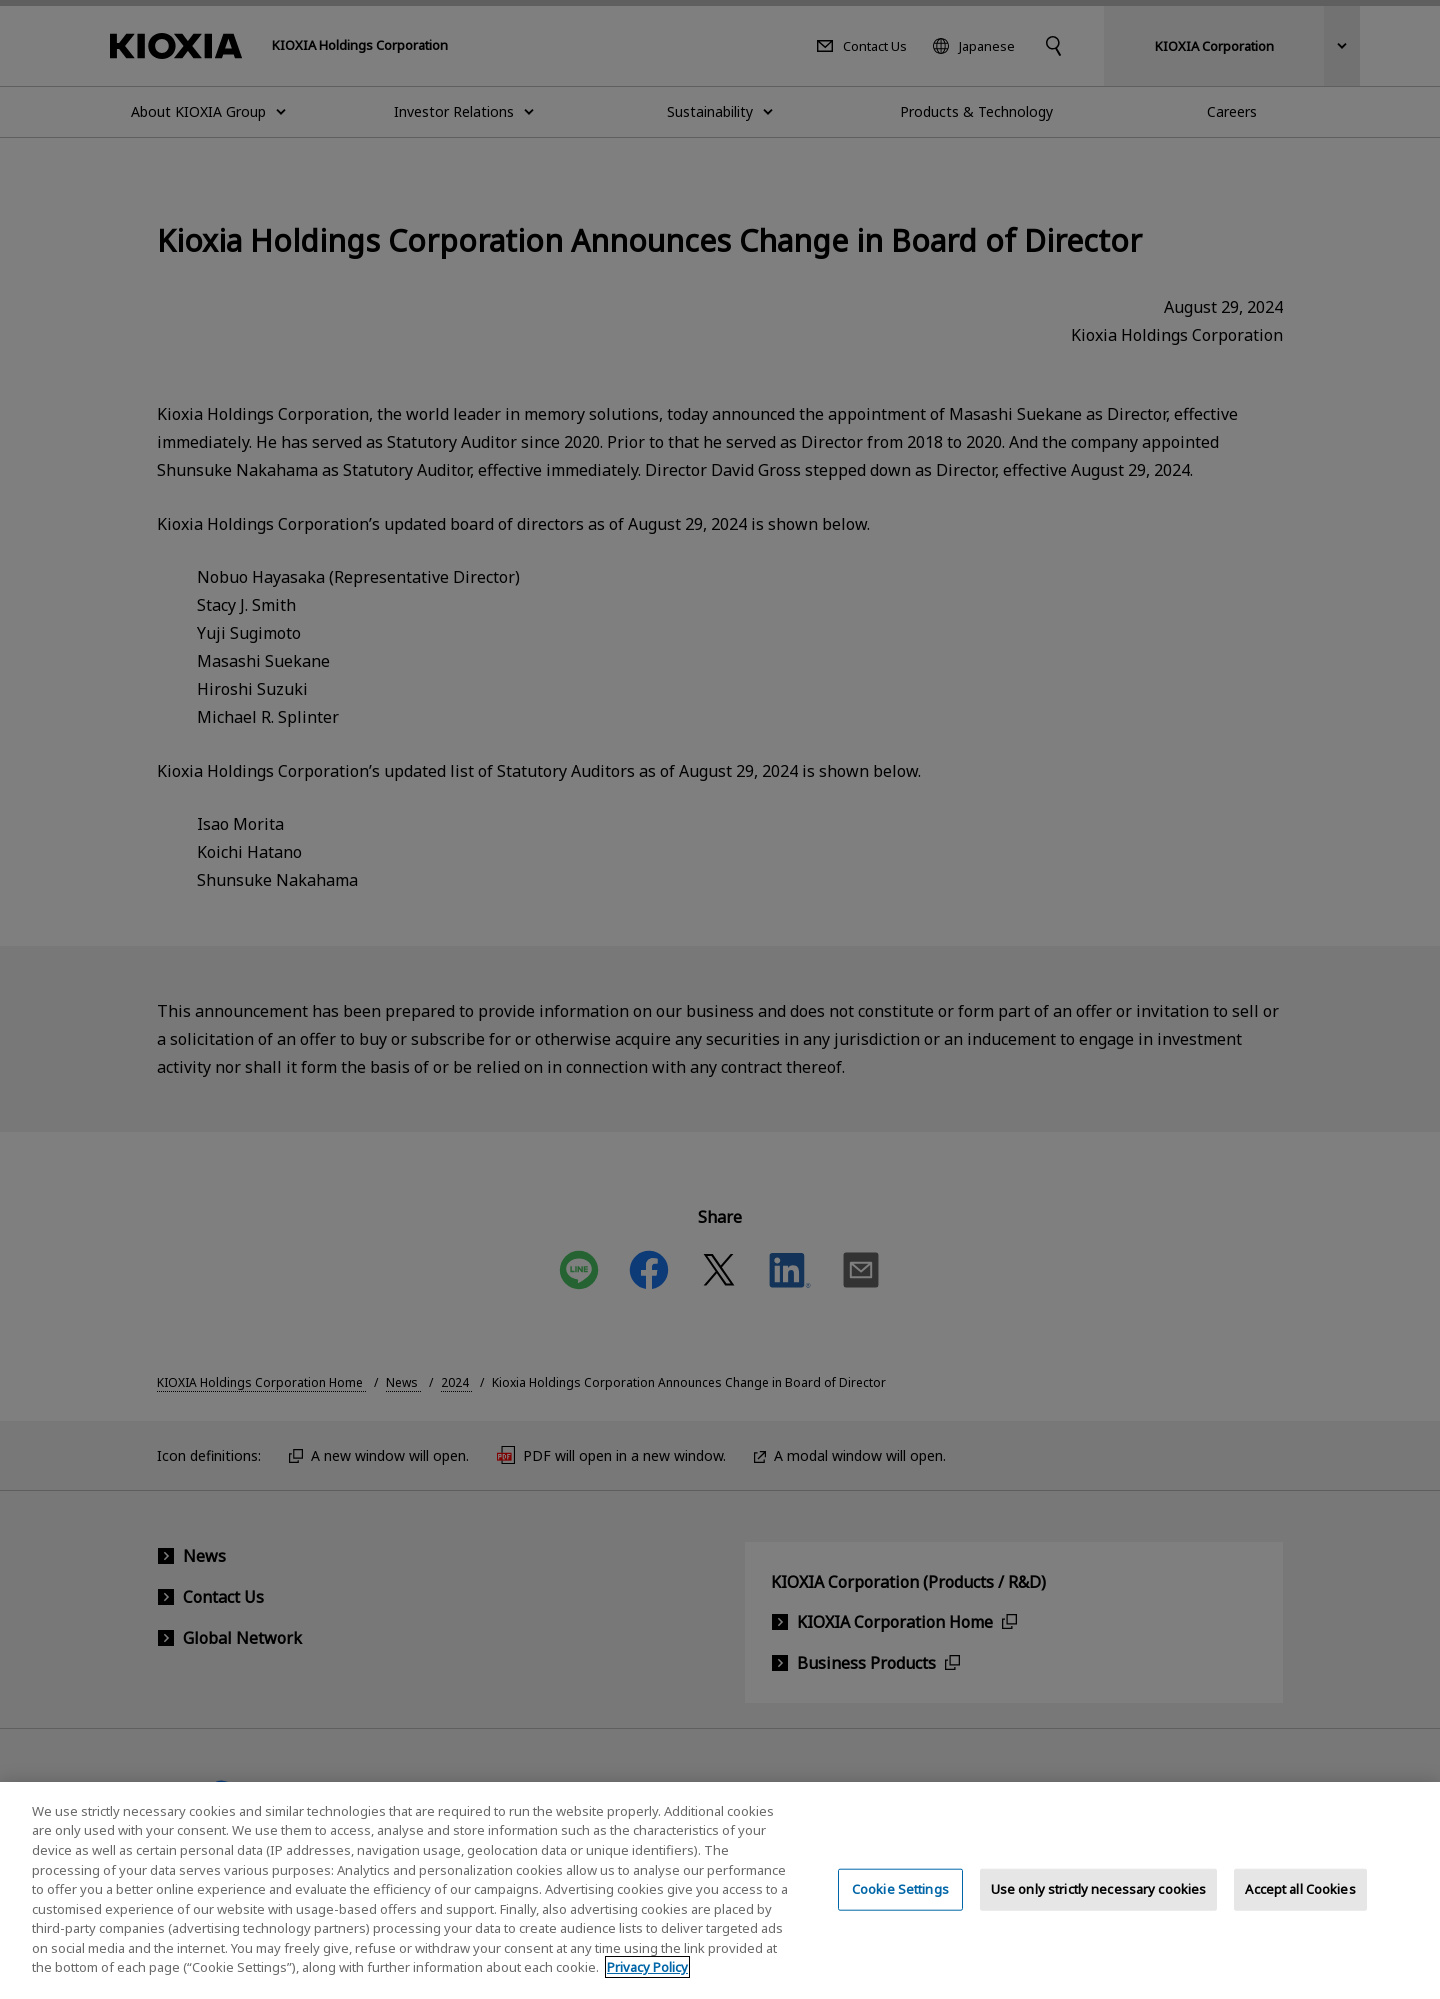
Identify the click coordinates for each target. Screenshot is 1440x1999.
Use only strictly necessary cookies (1099, 1900)
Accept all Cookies (1300, 1900)
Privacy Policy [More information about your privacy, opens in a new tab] (647, 1978)
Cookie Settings (900, 1900)
